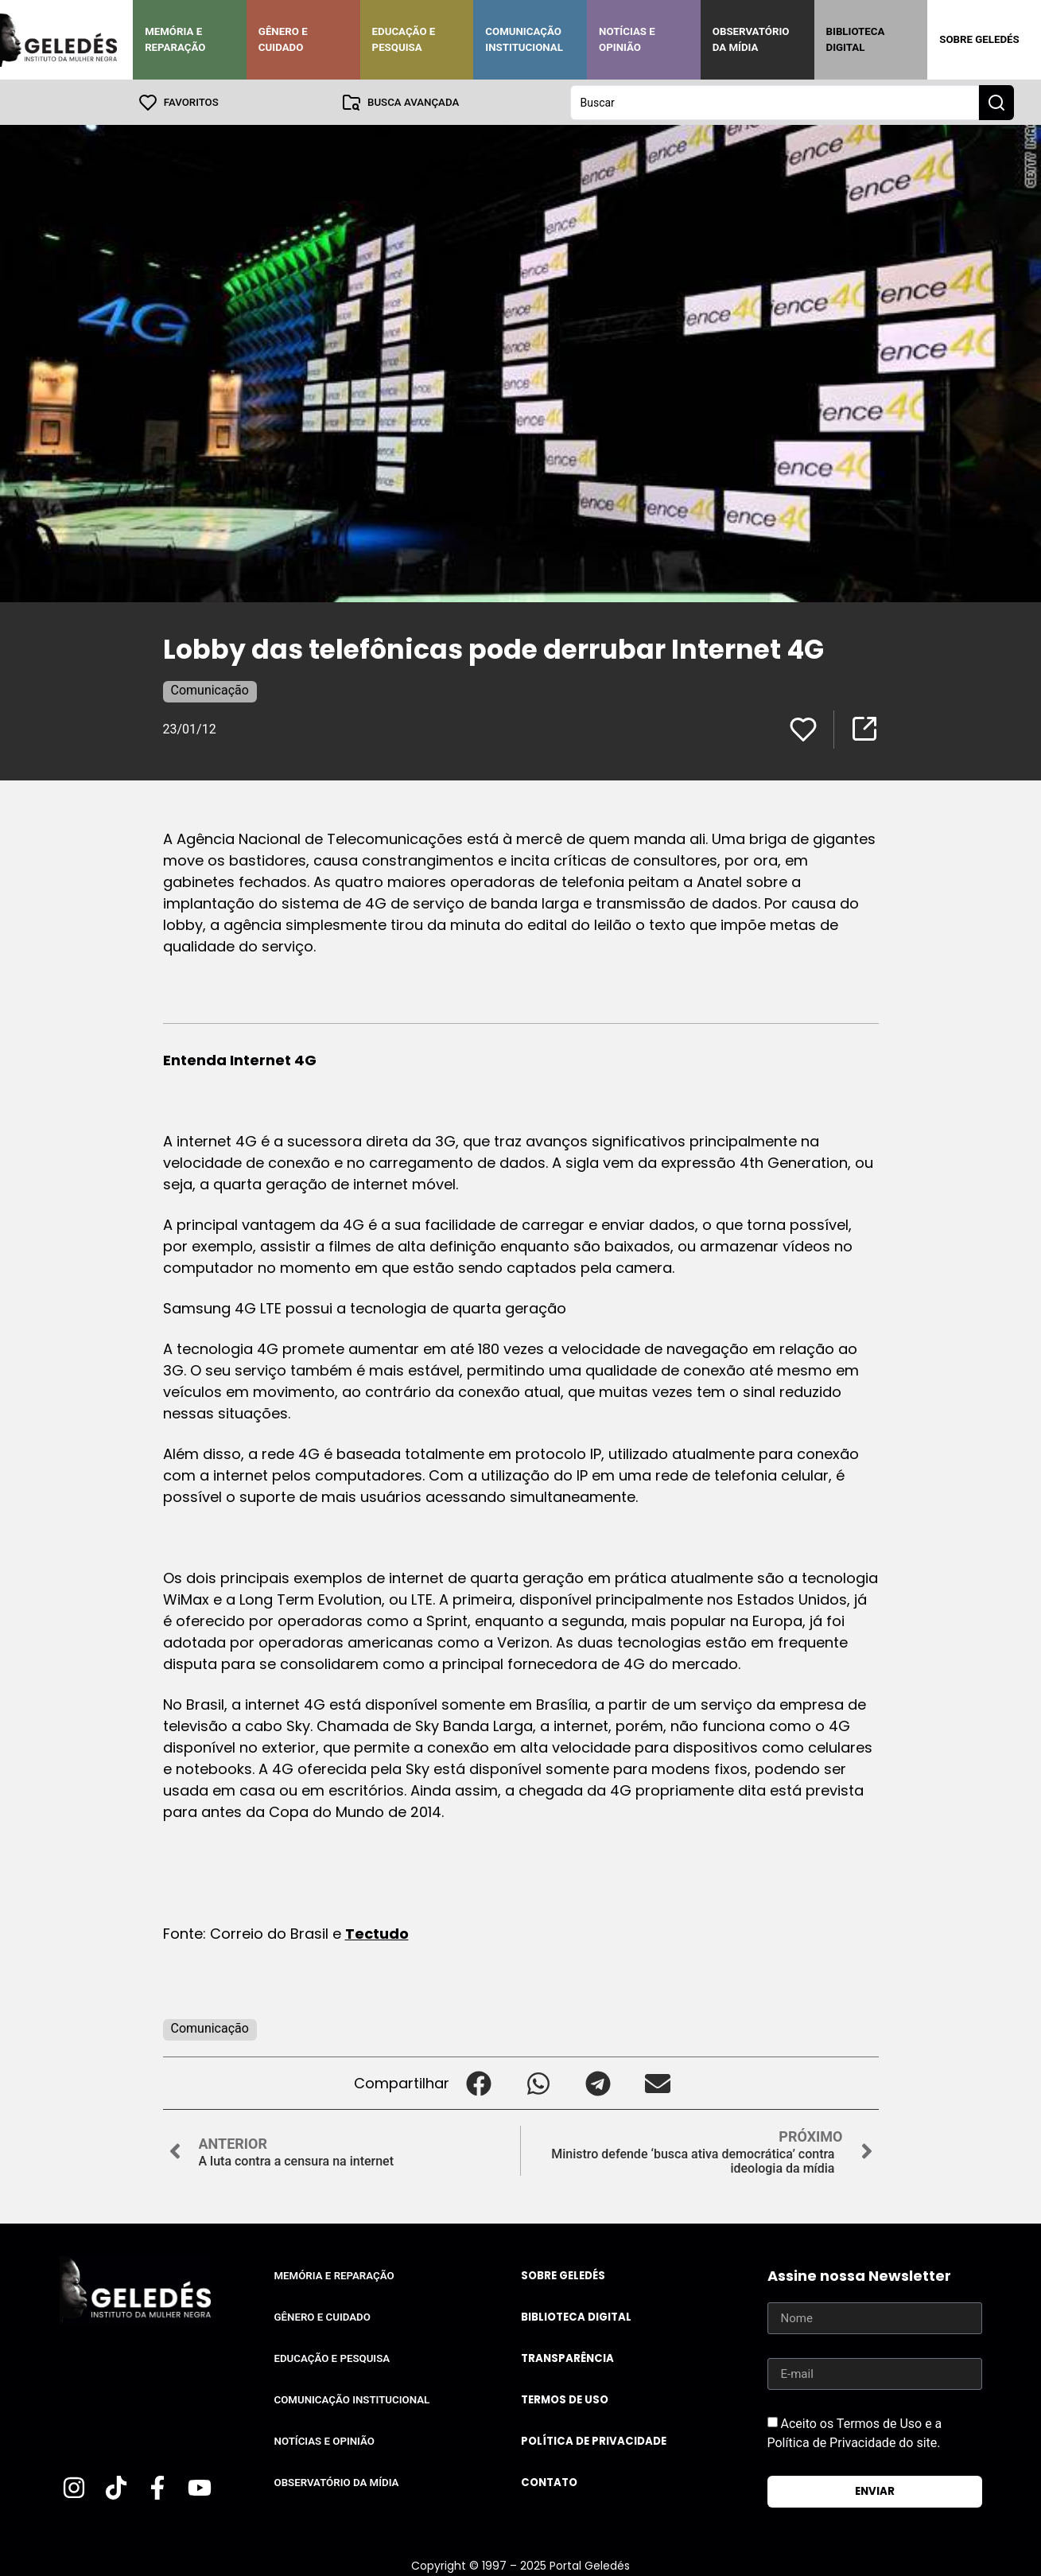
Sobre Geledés (979, 39)
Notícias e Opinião (627, 39)
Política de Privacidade (593, 2440)
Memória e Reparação (175, 39)
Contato (549, 2481)
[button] (479, 2082)
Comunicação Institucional (524, 39)
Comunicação (210, 689)
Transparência (567, 2357)
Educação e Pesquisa (404, 39)
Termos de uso (564, 2399)
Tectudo (377, 1933)
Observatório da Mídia (751, 39)
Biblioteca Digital (855, 39)
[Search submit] (996, 101)
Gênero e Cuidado (283, 39)
